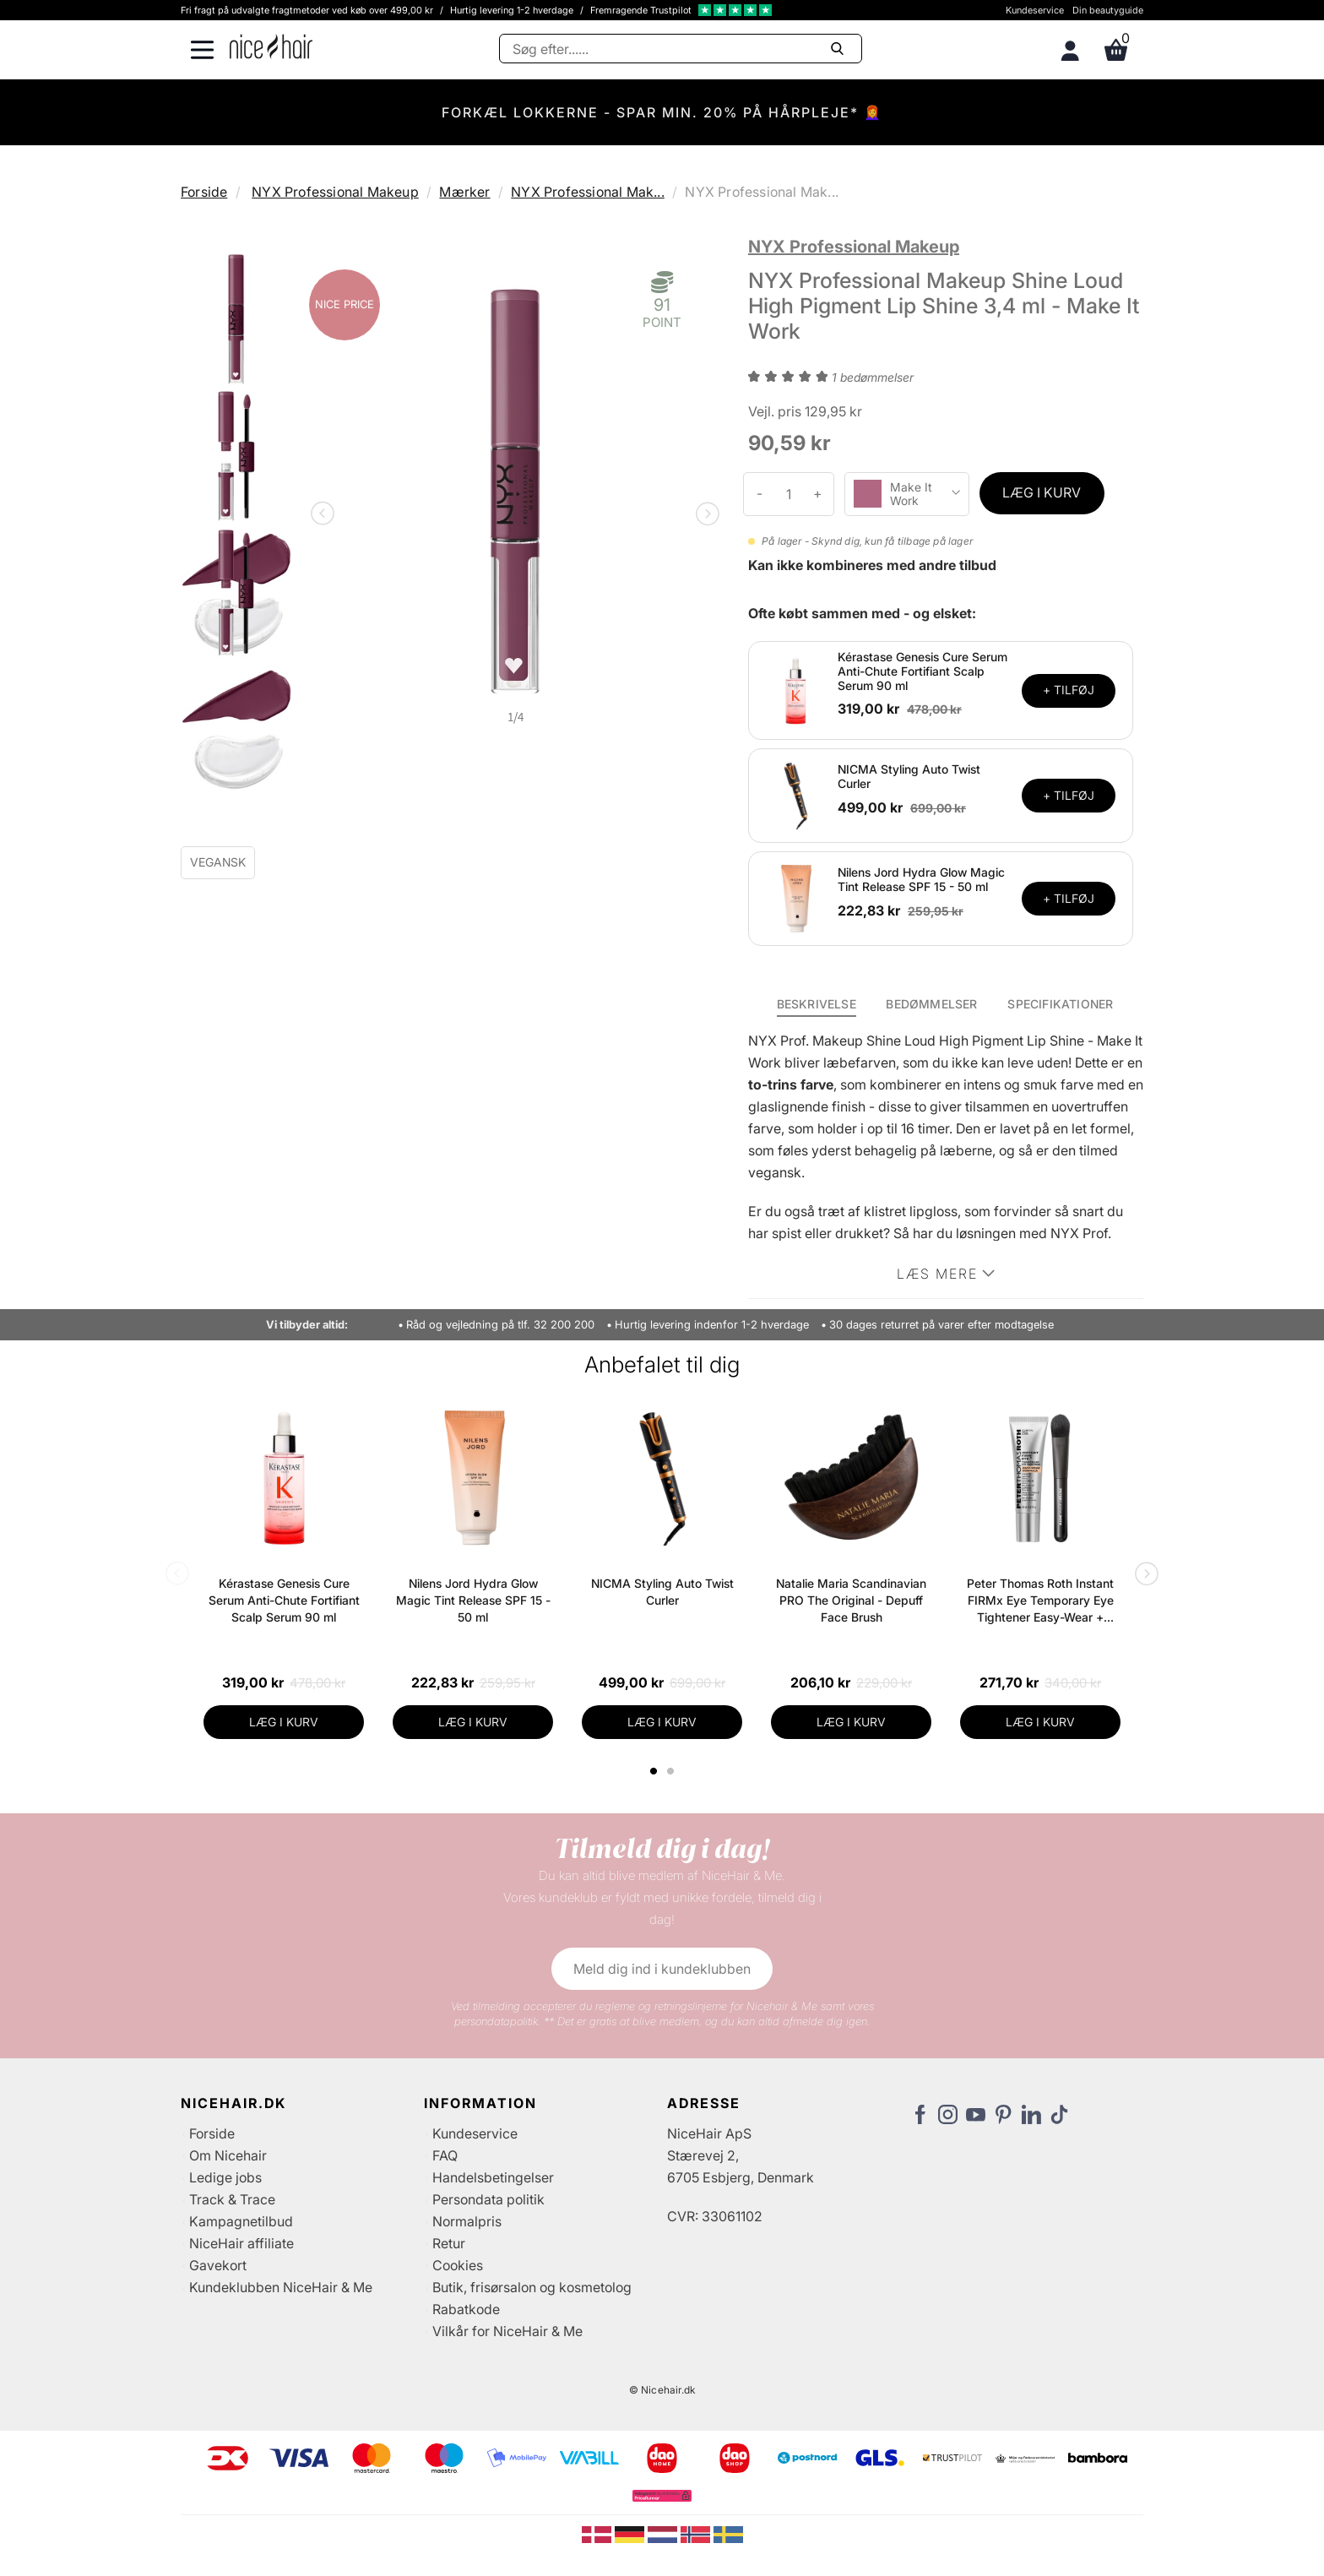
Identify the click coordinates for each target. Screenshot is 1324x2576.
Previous (326, 515)
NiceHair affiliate (241, 2243)
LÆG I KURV (1041, 492)
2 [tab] (672, 1771)
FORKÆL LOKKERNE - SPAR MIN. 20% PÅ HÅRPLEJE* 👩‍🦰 (662, 112)
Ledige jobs (225, 2177)
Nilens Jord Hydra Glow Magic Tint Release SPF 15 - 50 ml (921, 879)
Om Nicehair (228, 2155)
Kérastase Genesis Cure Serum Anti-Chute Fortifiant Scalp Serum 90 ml (922, 671)
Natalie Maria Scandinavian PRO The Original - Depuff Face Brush (851, 1600)
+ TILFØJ (1068, 689)
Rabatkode (466, 2309)
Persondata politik (488, 2199)
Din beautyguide (1107, 10)
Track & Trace (232, 2199)
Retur (448, 2243)
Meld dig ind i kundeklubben (662, 1968)
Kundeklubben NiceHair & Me (280, 2287)
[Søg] (680, 48)
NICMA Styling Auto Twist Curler (909, 776)
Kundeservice (1035, 10)
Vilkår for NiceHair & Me (507, 2331)
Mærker (464, 191)
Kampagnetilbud (241, 2221)
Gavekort (218, 2265)
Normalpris (467, 2221)
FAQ (445, 2155)
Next (704, 515)
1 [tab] (654, 1771)
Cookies (457, 2265)
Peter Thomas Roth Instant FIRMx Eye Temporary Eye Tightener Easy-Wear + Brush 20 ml (1040, 1601)
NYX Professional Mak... (588, 191)
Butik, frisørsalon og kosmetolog (532, 2287)
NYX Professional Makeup (335, 191)
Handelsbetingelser (493, 2177)
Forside (204, 191)
